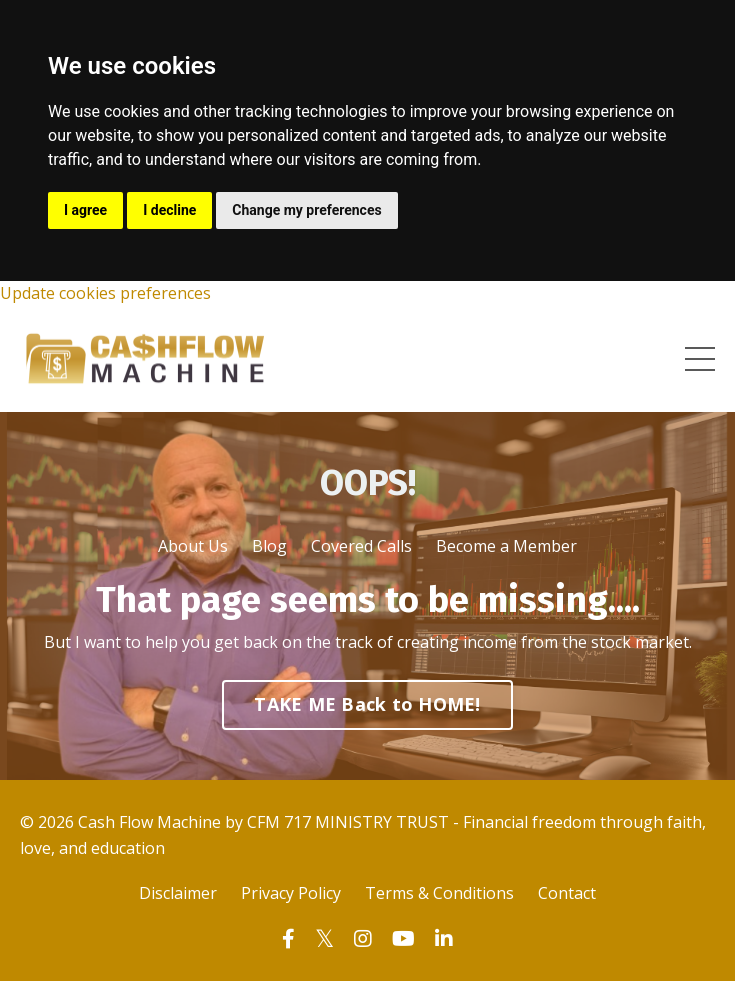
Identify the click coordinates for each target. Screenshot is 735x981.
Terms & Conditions (439, 893)
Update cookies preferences (105, 293)
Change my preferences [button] (306, 210)
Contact (567, 893)
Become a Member (506, 546)
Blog (269, 546)
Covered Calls (361, 546)
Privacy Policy (291, 893)
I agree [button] (85, 210)
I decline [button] (169, 210)
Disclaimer (178, 893)
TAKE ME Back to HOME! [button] (367, 704)
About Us (193, 546)
